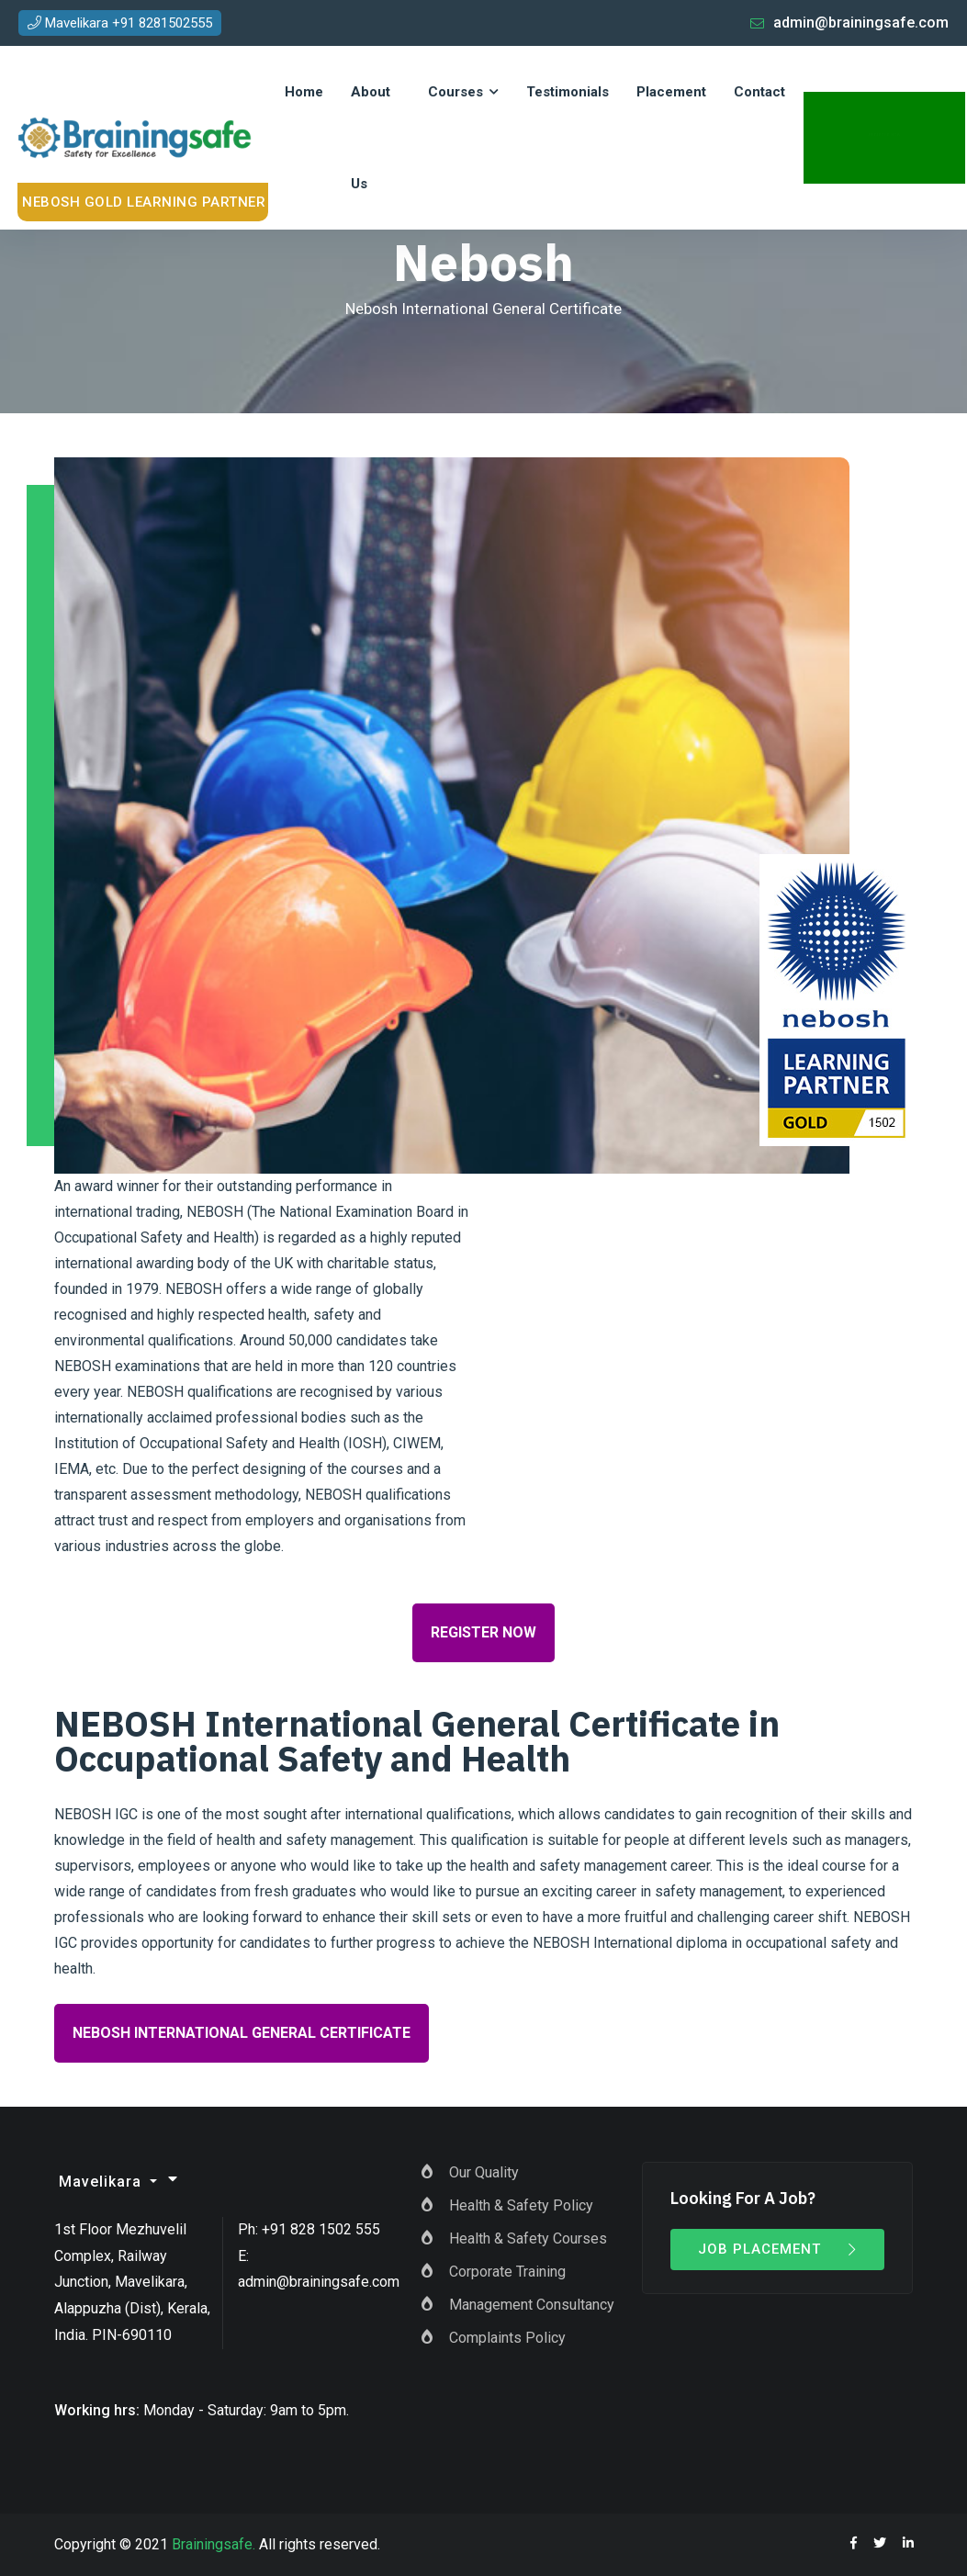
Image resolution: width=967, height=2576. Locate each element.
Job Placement (778, 2249)
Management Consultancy (531, 2304)
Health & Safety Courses (528, 2238)
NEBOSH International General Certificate (241, 2033)
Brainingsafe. (213, 2544)
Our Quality (484, 2172)
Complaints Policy (507, 2337)
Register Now (483, 1632)
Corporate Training (507, 2271)
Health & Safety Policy (521, 2205)
